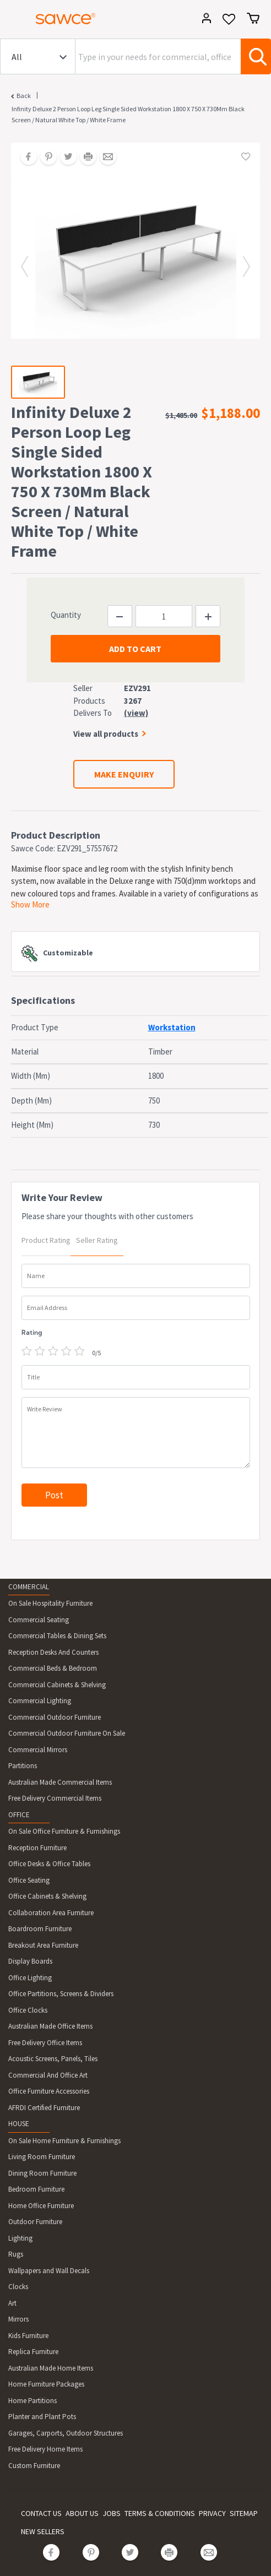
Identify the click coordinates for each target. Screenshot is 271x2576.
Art (12, 2303)
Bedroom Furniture (36, 2189)
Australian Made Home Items (50, 2368)
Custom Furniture (34, 2465)
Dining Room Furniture (42, 2173)
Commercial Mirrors (37, 1749)
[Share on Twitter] (64, 157)
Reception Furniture (37, 1847)
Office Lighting (30, 1977)
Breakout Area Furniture (43, 1945)
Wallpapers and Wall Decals (48, 2270)
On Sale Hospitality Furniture (50, 1603)
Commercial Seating (38, 1619)
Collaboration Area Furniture (51, 1912)
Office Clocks (27, 2010)
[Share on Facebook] (25, 157)
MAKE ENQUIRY (124, 774)
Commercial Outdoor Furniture (54, 1717)
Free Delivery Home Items (45, 2449)
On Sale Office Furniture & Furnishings (64, 1831)
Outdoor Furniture (35, 2221)
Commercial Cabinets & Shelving (57, 1684)
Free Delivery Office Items (45, 2042)
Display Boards (30, 1961)
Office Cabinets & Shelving (47, 1896)
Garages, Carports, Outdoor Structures (65, 2433)
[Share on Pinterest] (45, 157)
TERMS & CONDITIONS (159, 2513)
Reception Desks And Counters (53, 1652)
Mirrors (18, 2319)
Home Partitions (32, 2400)
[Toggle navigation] (13, 20)
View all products (105, 734)
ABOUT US (82, 2513)
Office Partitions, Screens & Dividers (60, 1993)
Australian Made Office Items (50, 2026)
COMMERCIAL (28, 1586)
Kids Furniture (28, 2335)
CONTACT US (41, 2513)
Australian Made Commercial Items (60, 1782)
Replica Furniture (33, 2351)
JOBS (111, 2513)
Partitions (22, 1765)
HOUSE (18, 2123)
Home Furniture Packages (46, 2384)
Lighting (20, 2238)
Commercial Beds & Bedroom (52, 1668)
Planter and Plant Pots (42, 2416)
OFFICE (19, 1814)
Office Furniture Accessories (48, 2091)
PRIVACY (212, 2513)
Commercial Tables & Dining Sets (57, 1635)
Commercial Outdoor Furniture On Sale (66, 1733)
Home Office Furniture (41, 2205)
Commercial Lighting (39, 1700)
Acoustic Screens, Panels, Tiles (52, 2058)
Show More (30, 904)
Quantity (66, 615)
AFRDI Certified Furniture (44, 2107)
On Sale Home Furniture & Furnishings (64, 2140)
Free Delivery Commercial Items (54, 1798)
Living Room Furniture (41, 2156)
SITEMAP (244, 2513)
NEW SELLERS (42, 2531)
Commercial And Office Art (48, 2075)
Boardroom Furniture (40, 1928)
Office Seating (29, 1880)
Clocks (18, 2286)
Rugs (15, 2254)
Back (24, 95)
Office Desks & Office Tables (49, 1863)
